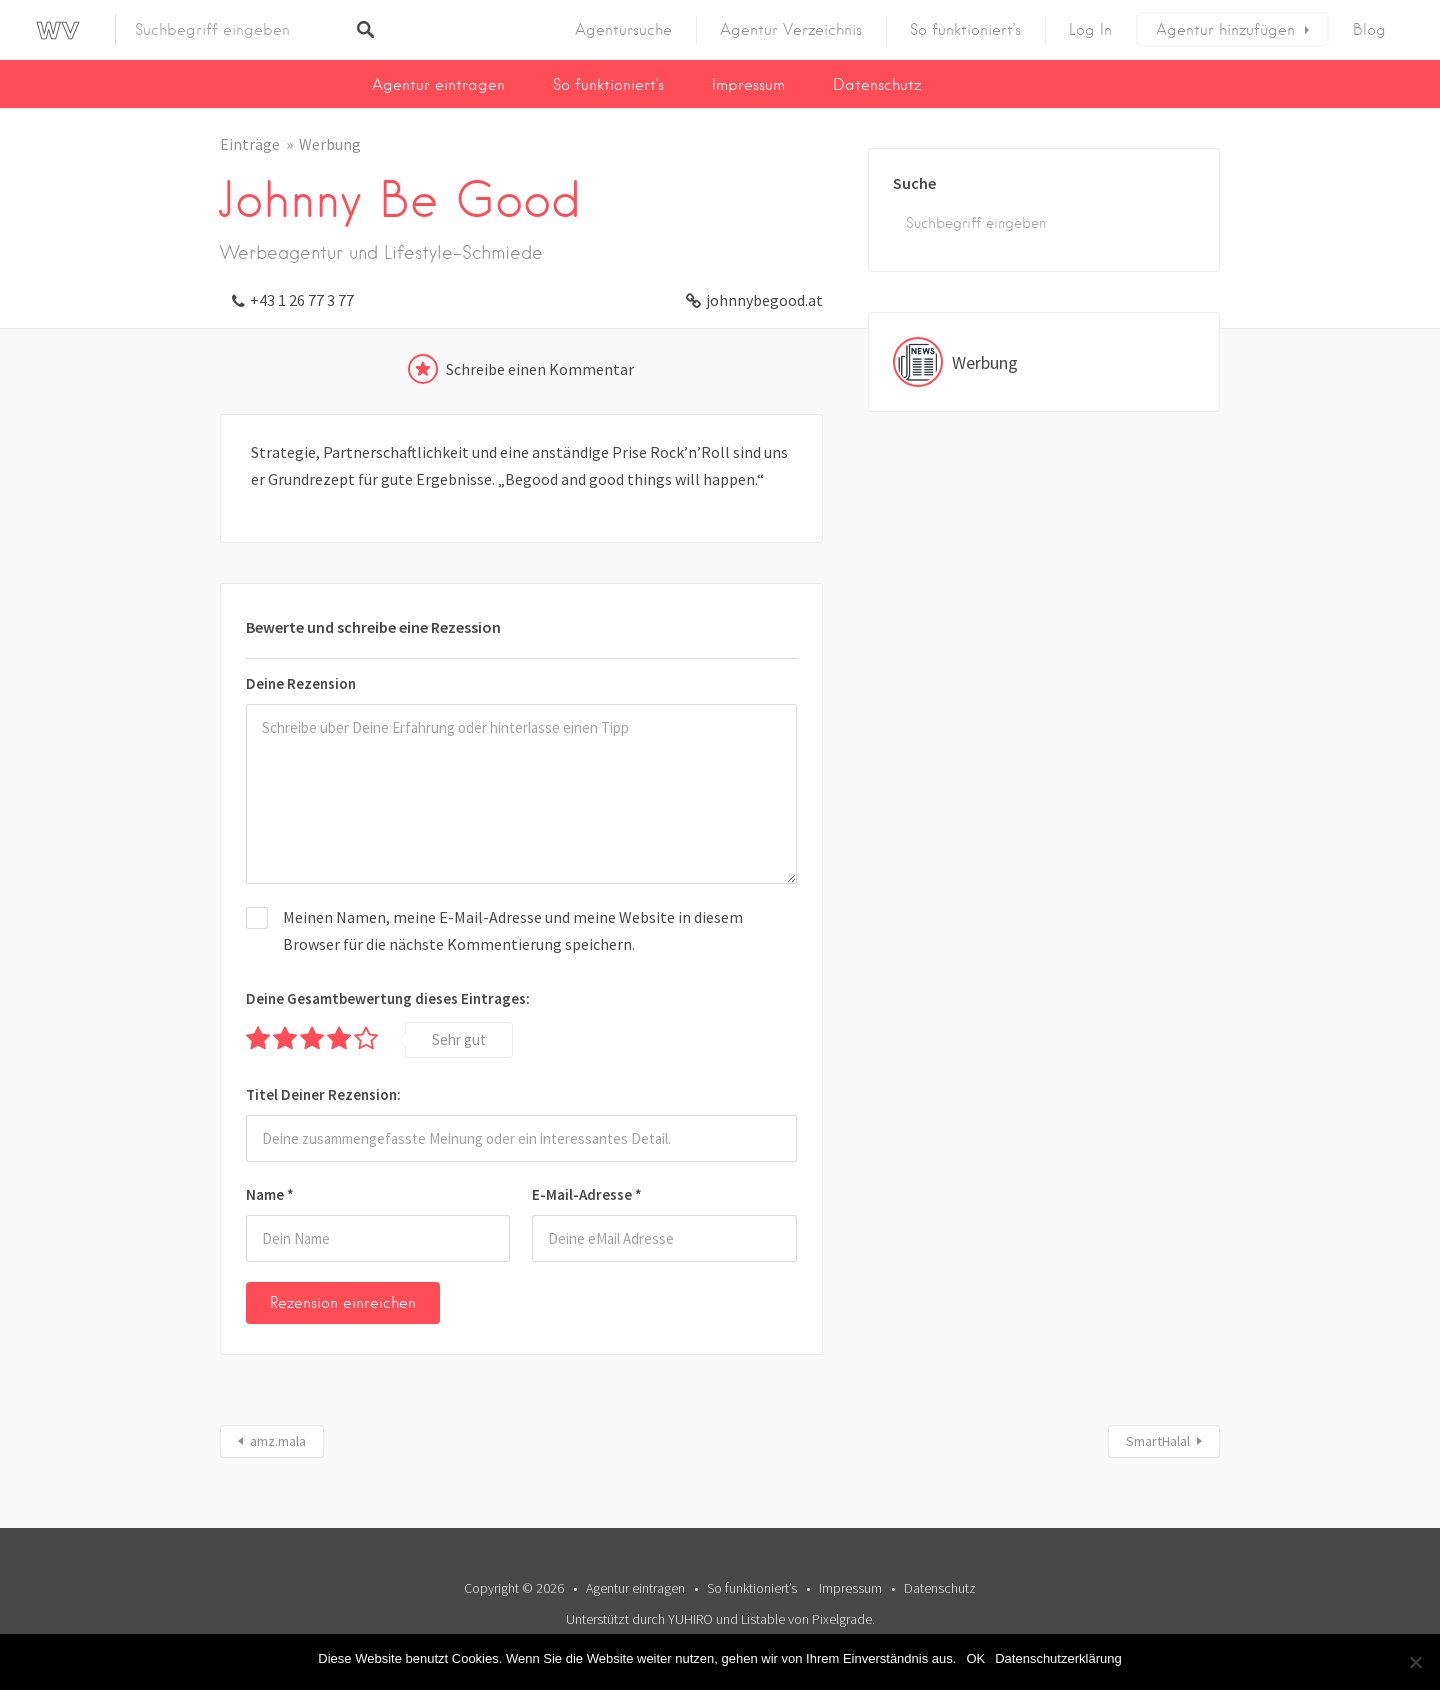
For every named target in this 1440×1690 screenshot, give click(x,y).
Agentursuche (623, 30)
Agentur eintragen (438, 85)
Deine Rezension (301, 683)
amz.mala (278, 1441)
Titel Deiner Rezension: (323, 1094)
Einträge (250, 144)
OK (975, 1658)
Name (270, 1194)
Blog (1369, 30)
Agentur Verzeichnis (791, 30)
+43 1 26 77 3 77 (302, 300)
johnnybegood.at (764, 300)
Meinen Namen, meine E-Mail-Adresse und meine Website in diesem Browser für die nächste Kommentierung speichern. (513, 930)
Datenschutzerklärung (1058, 1658)
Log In (1090, 30)
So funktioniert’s (965, 30)
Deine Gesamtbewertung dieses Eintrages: (388, 998)
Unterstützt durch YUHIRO (639, 1619)
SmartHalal (1158, 1441)
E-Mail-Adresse (587, 1194)
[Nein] (1415, 1662)
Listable (763, 1619)
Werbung (330, 144)
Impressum (748, 85)
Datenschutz (877, 85)
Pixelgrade (842, 1619)
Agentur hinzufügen (1225, 30)
